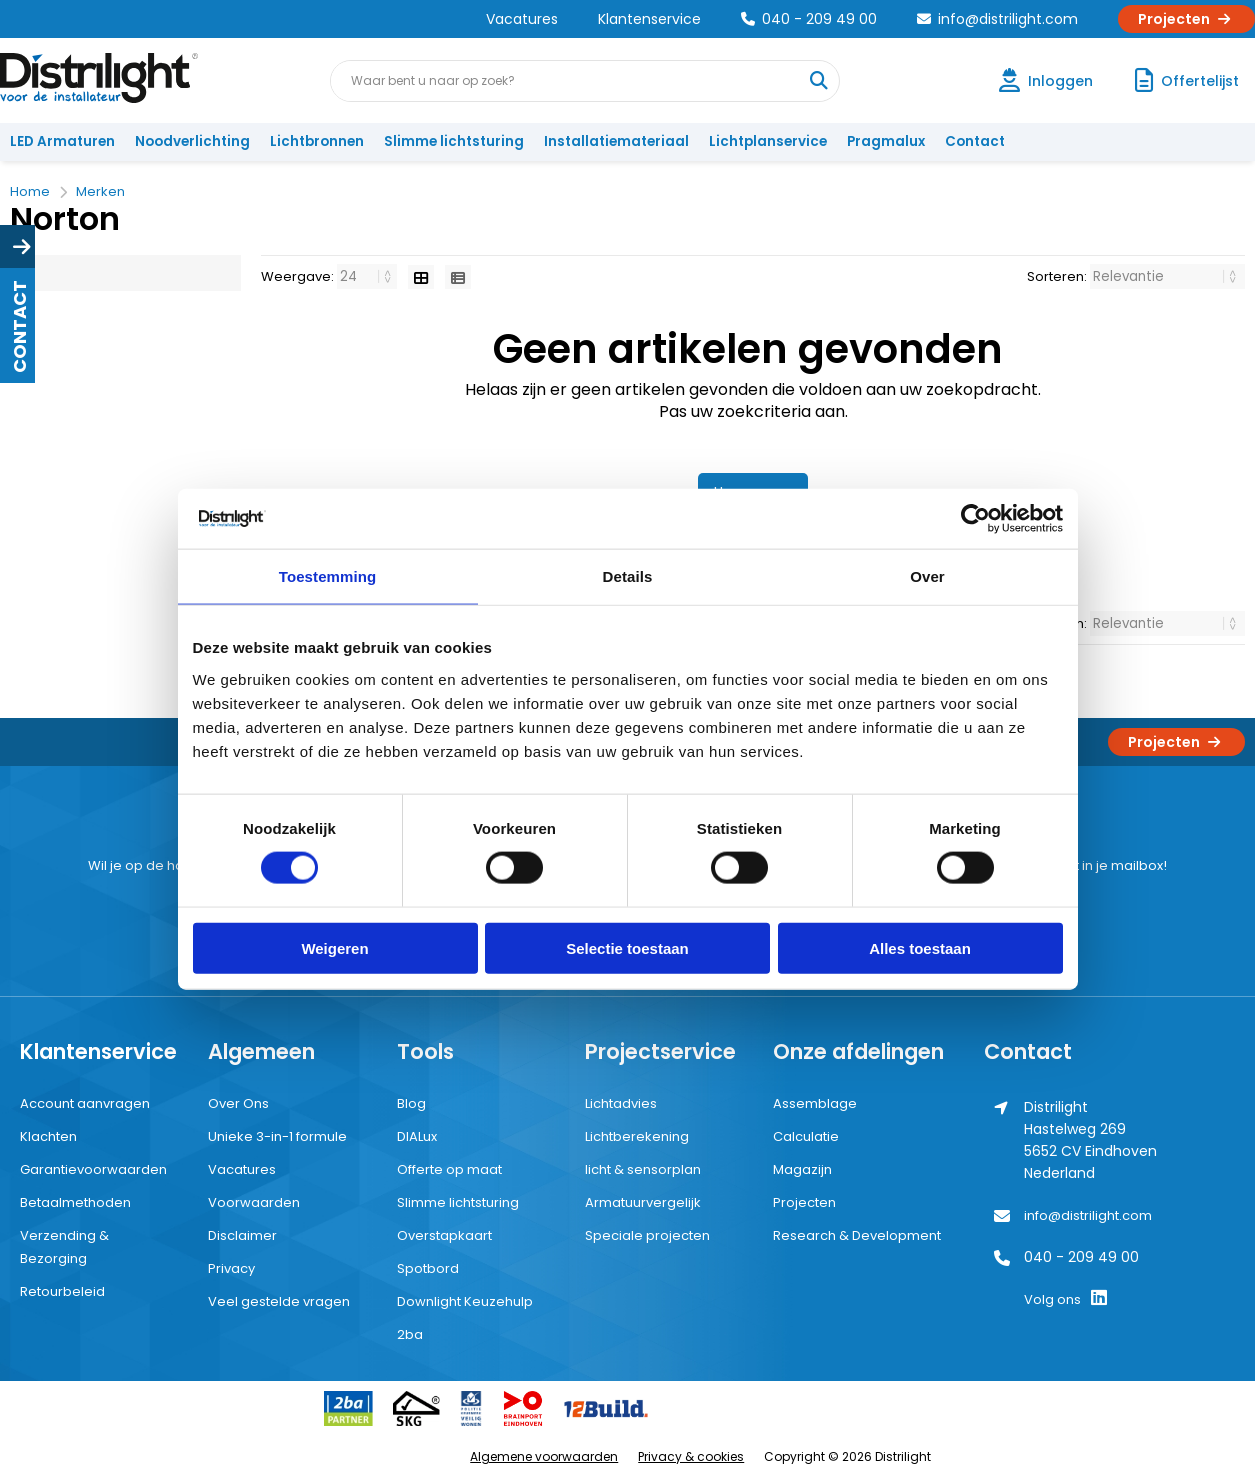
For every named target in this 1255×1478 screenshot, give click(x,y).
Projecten (1186, 19)
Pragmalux (886, 141)
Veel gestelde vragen (279, 1301)
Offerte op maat (449, 1169)
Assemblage (815, 1103)
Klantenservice (649, 19)
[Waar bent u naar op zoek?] (818, 81)
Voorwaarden (254, 1202)
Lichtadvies (621, 1103)
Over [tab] (927, 576)
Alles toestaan (920, 947)
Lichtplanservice (768, 141)
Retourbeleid (62, 1291)
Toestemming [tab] (328, 576)
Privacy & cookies (691, 1456)
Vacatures (522, 19)
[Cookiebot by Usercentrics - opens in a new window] (975, 519)
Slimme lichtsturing (454, 141)
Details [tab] (628, 576)
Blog (411, 1103)
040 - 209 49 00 (809, 19)
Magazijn (802, 1169)
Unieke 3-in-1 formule (277, 1136)
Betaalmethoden (75, 1202)
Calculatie (806, 1136)
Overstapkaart (444, 1235)
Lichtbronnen (317, 141)
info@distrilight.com (997, 19)
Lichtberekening (637, 1136)
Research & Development (857, 1235)
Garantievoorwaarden (93, 1169)
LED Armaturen (62, 141)
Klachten (48, 1136)
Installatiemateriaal (616, 141)
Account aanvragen (85, 1103)
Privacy (231, 1268)
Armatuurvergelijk (643, 1202)
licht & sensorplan (643, 1169)
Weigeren (334, 947)
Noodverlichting (192, 141)
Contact (975, 141)
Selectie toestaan (627, 947)
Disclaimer (242, 1235)
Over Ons (238, 1103)
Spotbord (428, 1268)
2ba (410, 1334)
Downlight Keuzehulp (465, 1301)
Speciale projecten (647, 1235)
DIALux (417, 1136)
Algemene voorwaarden (544, 1456)
